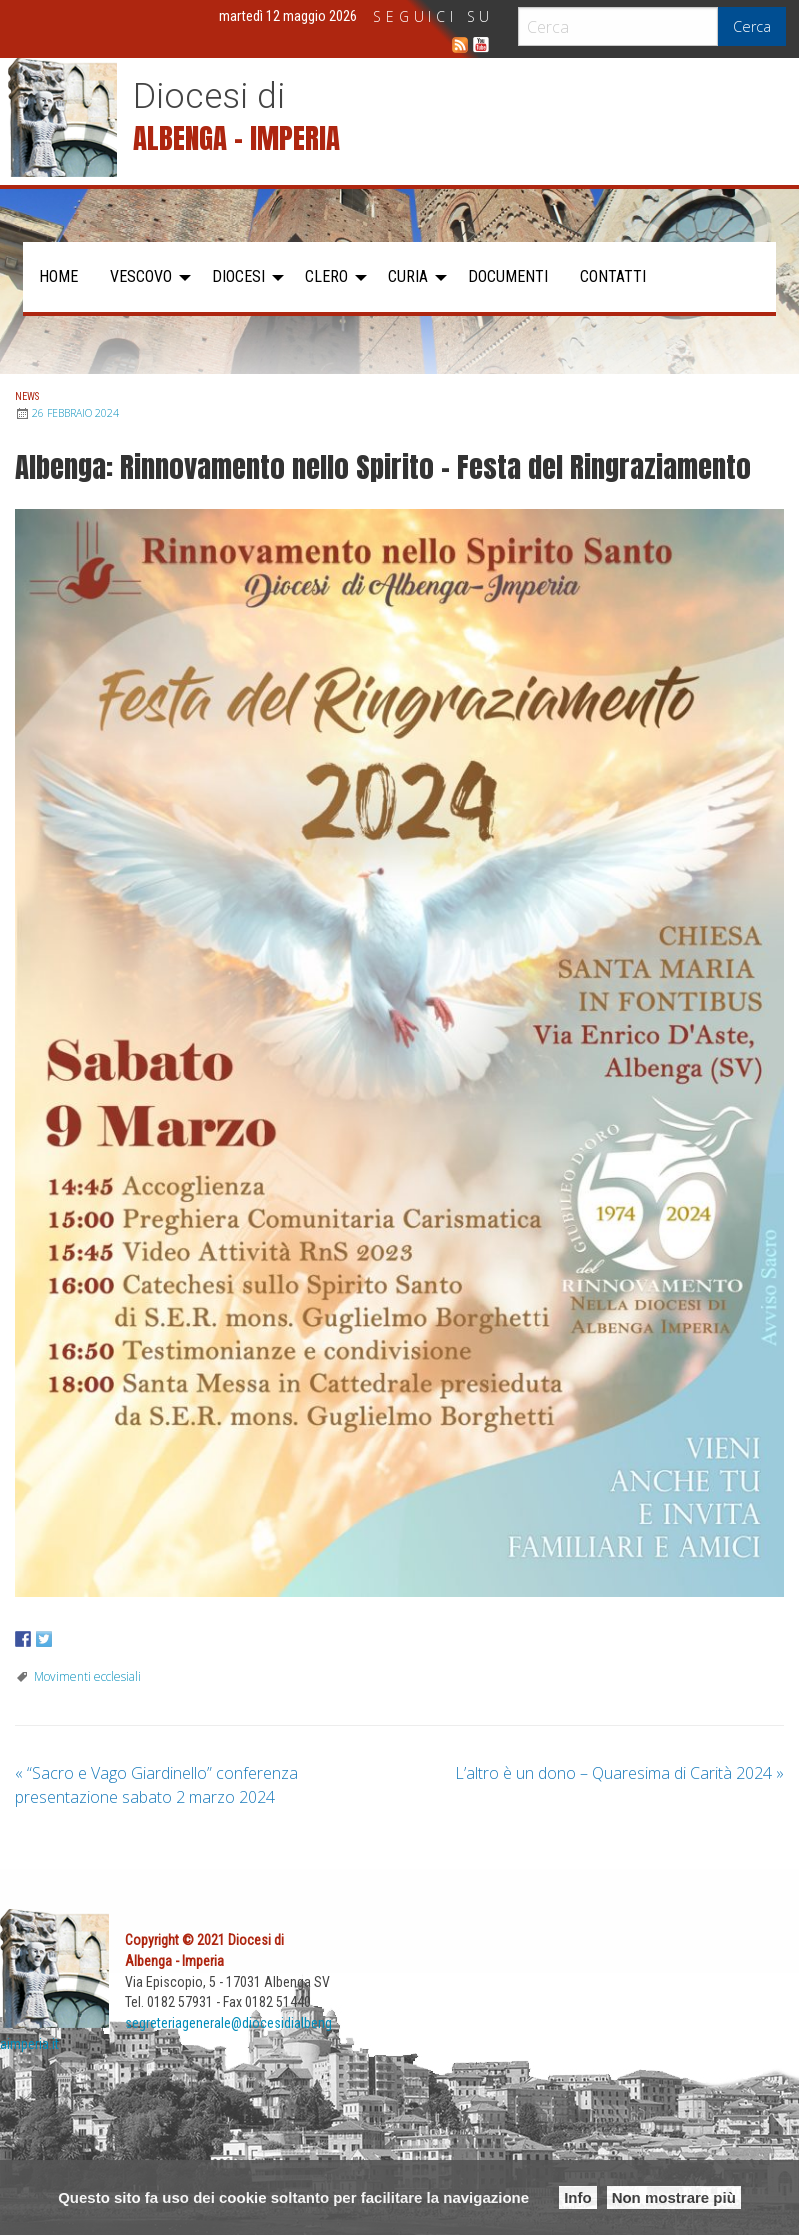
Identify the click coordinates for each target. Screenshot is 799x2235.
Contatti (613, 276)
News (27, 396)
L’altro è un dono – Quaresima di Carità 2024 (619, 1773)
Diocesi (238, 276)
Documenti (508, 276)
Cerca (752, 26)
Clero (326, 276)
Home (58, 276)
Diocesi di (209, 96)
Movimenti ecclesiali (87, 1676)
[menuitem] (58, 277)
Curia (408, 276)
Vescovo (141, 276)
